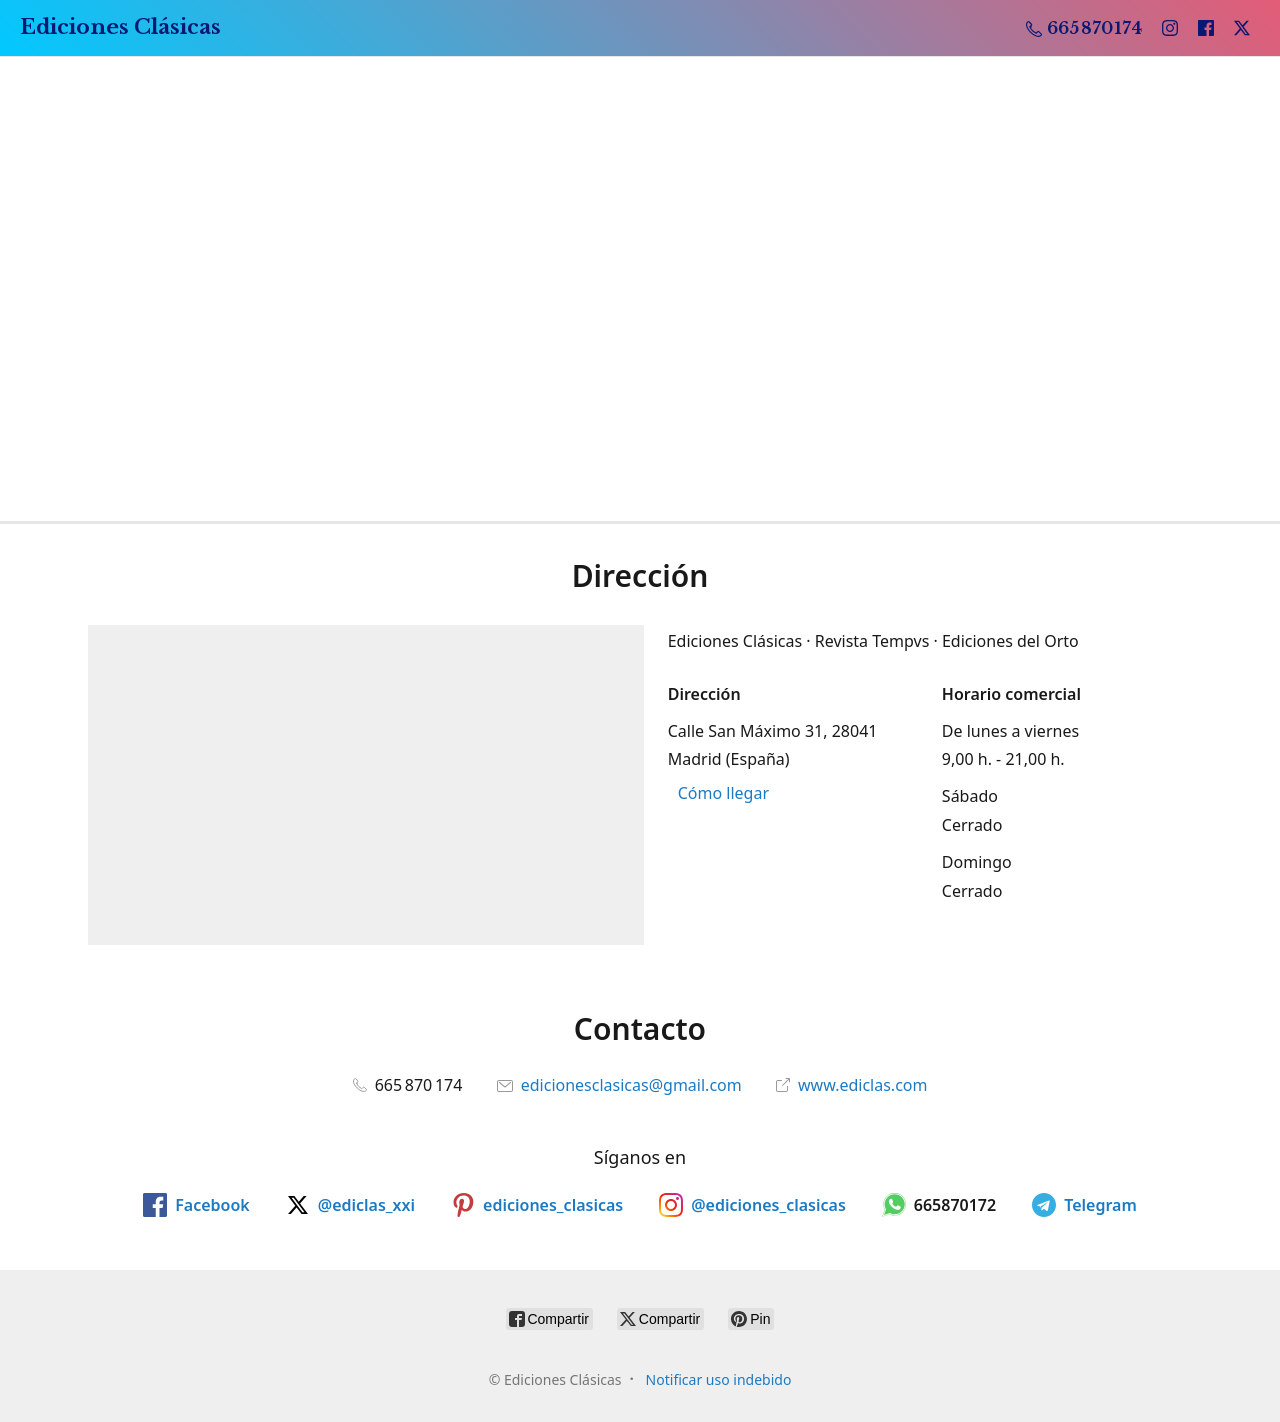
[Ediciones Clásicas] (120, 28)
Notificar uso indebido (719, 1379)
